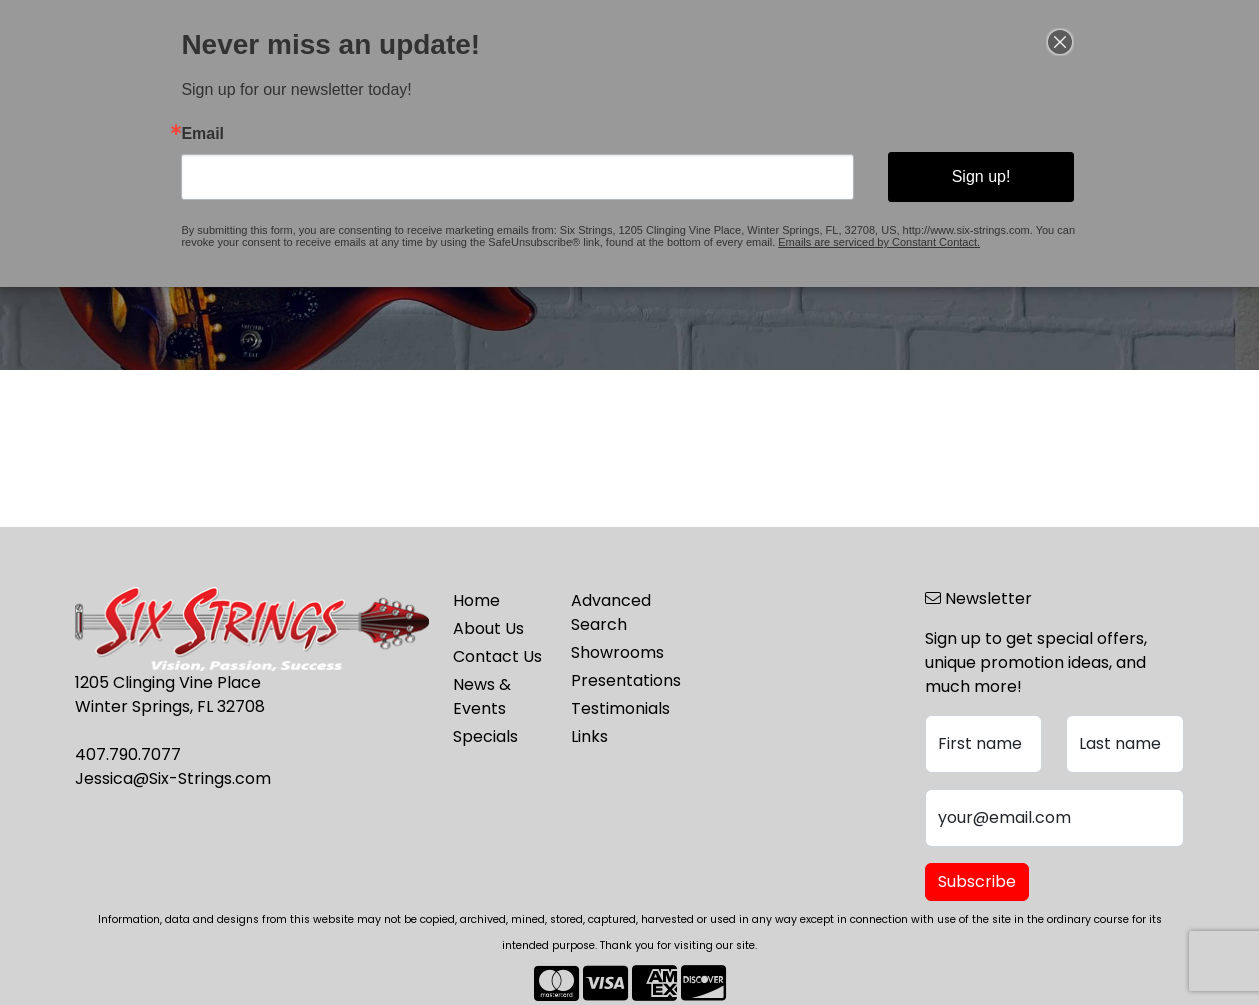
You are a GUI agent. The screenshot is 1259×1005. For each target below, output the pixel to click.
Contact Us (497, 656)
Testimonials (618, 708)
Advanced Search (611, 612)
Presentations (618, 680)
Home (476, 600)
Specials (485, 736)
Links (589, 736)
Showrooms (617, 652)
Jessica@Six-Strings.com (173, 778)
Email (202, 134)
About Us (488, 628)
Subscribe (977, 881)
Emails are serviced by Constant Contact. (879, 242)
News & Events (482, 696)
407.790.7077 (128, 754)
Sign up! (981, 176)
